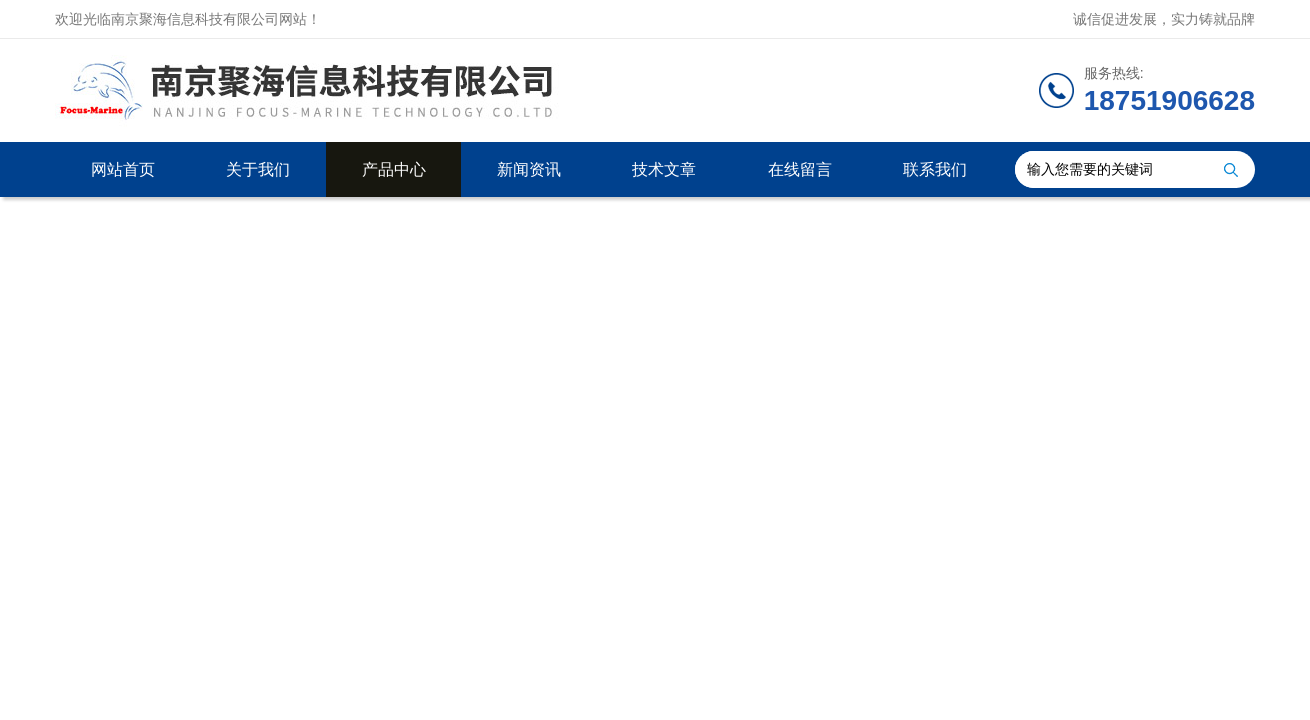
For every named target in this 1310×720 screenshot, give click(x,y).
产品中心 (394, 169)
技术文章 (664, 169)
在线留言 (800, 169)
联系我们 (935, 169)
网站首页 (123, 169)
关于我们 (258, 169)
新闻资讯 (529, 169)
